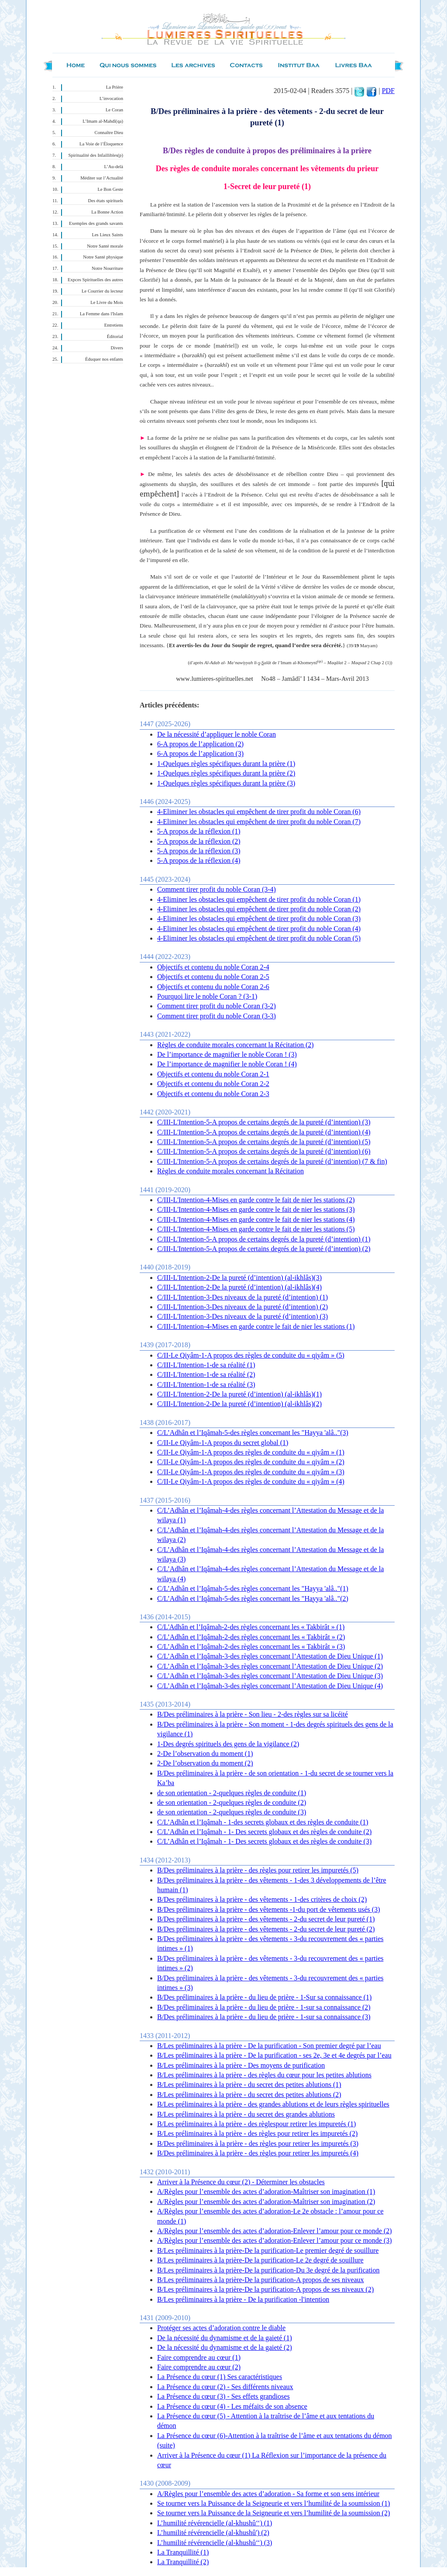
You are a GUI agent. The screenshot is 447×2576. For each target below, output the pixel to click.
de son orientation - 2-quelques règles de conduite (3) (231, 1812)
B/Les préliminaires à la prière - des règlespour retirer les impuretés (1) (256, 2124)
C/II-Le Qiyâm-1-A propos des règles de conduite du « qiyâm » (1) (250, 1452)
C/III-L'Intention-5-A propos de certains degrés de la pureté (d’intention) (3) (264, 1122)
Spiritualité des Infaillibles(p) (96, 155)
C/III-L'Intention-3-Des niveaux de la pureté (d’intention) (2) (242, 1306)
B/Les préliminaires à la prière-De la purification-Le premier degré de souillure (267, 2250)
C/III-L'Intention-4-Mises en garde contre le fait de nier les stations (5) (256, 1229)
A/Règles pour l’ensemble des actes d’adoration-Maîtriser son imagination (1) (266, 2191)
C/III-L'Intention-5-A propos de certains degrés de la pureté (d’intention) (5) (264, 1141)
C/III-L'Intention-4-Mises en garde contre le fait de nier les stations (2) (256, 1200)
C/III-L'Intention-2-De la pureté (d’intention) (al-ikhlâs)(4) (239, 1287)
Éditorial (115, 336)
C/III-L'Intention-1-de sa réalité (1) (206, 1365)
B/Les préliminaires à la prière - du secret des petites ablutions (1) (249, 2084)
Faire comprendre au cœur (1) (199, 2357)
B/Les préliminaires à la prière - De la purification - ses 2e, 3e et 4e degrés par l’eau (274, 2055)
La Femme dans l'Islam (101, 313)
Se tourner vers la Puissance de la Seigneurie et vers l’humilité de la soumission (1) (273, 2503)
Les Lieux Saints (107, 234)
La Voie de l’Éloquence (101, 143)
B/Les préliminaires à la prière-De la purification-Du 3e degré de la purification (268, 2270)
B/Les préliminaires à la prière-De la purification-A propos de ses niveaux (260, 2279)
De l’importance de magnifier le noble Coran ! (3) (227, 1054)
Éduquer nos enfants (104, 359)
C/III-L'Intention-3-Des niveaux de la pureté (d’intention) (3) (242, 1316)
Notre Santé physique (103, 257)
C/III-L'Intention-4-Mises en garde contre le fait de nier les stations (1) (256, 1326)
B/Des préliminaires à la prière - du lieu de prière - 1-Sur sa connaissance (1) (264, 1997)
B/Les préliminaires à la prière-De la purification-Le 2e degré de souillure (260, 2260)
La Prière (114, 87)
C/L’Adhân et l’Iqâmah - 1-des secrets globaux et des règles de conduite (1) (262, 1822)
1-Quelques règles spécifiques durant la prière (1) (226, 763)
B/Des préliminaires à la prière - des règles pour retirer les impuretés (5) (257, 1870)
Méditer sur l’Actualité (101, 178)
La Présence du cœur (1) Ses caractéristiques (219, 2376)
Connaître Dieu (109, 132)
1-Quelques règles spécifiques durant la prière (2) (226, 773)
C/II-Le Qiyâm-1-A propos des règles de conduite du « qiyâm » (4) (250, 1481)
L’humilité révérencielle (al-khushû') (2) (213, 2532)
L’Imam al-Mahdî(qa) (103, 121)
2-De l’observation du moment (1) (205, 1753)
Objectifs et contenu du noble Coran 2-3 (213, 1093)
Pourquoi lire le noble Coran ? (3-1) (207, 996)
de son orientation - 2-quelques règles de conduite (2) (231, 1802)
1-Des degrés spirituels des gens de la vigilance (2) (228, 1744)
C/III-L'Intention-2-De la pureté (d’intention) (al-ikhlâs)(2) (239, 1403)
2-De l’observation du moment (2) (205, 1763)
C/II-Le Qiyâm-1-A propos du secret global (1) (222, 1442)
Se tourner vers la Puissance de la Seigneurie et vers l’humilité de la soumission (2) (273, 2513)
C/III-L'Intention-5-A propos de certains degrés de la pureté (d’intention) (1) (264, 1239)
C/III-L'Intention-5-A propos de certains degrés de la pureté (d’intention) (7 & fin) (272, 1161)
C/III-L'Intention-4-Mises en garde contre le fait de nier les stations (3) (256, 1209)
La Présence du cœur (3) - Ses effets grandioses (223, 2396)
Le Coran (114, 109)
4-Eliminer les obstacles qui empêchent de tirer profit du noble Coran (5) (259, 938)
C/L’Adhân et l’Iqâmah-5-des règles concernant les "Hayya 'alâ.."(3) (252, 1432)
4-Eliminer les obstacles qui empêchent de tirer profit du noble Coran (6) (259, 811)
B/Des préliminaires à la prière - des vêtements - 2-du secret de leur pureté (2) (266, 1929)
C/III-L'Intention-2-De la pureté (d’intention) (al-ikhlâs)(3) (239, 1277)
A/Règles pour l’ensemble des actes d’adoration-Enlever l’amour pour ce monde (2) (274, 2231)
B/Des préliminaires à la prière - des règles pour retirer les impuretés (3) (257, 2143)
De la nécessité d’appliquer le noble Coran (216, 734)
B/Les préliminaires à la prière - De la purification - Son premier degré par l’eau (269, 2045)
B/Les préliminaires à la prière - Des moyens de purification (241, 2065)
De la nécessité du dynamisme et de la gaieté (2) (224, 2347)
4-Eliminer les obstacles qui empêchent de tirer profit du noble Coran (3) (259, 918)
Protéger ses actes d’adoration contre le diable (221, 2327)
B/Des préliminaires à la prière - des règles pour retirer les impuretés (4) (257, 2153)
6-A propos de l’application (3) (200, 753)
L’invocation (111, 98)
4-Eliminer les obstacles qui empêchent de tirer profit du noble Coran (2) (259, 909)
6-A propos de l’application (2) (200, 744)
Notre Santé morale (105, 246)
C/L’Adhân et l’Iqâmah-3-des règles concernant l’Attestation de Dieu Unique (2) (270, 1666)
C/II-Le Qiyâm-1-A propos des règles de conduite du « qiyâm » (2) (250, 1462)
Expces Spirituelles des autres (95, 279)
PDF (388, 90)
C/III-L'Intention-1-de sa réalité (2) (206, 1374)
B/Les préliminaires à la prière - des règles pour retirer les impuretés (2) (257, 2133)
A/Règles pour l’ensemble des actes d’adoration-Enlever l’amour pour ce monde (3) (274, 2240)
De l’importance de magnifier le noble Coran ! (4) (227, 1064)
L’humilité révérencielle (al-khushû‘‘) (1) (214, 2523)
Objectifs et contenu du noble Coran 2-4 (213, 967)
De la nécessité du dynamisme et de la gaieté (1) (224, 2338)
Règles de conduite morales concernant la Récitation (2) (235, 1044)
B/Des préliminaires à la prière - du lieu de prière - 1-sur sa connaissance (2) (264, 2007)
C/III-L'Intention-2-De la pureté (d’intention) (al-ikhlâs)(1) (239, 1394)
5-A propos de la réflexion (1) (199, 831)
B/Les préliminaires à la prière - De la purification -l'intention (243, 2299)
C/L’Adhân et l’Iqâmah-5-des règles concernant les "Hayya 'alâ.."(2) (252, 1598)
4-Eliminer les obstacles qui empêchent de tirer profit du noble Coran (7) (259, 821)
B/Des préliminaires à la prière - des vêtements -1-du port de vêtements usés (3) (268, 1909)
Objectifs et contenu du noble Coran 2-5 (213, 976)
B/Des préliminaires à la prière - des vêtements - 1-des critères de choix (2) (262, 1899)
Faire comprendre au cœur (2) (199, 2367)
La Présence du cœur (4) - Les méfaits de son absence (232, 2406)
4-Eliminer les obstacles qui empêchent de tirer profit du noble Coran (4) (259, 928)
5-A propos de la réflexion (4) (199, 860)
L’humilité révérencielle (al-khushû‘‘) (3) (214, 2542)
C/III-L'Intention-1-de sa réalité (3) (206, 1384)
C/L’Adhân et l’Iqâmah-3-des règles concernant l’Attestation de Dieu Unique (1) (270, 1656)
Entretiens (113, 325)
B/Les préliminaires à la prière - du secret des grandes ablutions (246, 2114)
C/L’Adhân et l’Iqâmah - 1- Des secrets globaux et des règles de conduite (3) (264, 1841)
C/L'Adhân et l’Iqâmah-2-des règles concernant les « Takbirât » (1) (250, 1627)
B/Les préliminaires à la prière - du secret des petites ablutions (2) (249, 2094)
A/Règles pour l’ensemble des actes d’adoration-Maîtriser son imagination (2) (266, 2201)
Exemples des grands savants (96, 223)
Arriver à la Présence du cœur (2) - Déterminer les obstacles (241, 2182)
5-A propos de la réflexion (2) (199, 841)
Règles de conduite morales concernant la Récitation (230, 1171)
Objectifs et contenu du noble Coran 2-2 (213, 1083)
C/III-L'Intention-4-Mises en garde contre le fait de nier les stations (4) (256, 1219)
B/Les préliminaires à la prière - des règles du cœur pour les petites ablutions (264, 2075)
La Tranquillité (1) (183, 2552)
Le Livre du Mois (106, 302)
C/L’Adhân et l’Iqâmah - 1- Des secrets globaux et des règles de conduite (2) (264, 1831)
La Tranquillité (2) (183, 2562)
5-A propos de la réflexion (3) (199, 851)
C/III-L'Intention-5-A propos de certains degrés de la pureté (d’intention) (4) (264, 1132)
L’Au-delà (113, 166)
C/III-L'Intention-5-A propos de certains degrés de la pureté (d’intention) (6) (264, 1151)
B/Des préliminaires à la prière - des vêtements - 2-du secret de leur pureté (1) (266, 1919)
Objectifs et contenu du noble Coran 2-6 (213, 986)
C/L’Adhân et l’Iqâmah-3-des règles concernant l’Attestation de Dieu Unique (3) (270, 1675)
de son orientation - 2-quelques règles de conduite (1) (231, 1793)
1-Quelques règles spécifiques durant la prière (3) (226, 783)
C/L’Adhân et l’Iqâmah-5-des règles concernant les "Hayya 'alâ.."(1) (252, 1588)
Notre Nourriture (107, 268)
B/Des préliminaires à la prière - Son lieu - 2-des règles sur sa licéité (252, 1714)
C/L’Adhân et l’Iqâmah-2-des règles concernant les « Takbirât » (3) (251, 1646)
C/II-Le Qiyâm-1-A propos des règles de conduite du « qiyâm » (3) (250, 1472)
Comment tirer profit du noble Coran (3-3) (216, 1016)
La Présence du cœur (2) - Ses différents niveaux (225, 2386)
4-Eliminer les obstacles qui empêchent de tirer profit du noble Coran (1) (259, 899)
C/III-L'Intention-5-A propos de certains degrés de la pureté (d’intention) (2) (264, 1248)
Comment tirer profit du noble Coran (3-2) (216, 1006)
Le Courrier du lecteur (102, 291)
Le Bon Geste (110, 189)
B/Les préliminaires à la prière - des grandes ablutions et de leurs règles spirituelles (273, 2104)
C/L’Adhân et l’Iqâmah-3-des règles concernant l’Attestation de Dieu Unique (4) (270, 1686)
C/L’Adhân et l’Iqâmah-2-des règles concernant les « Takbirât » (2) (251, 1637)
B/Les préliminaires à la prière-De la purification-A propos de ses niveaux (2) (265, 2289)
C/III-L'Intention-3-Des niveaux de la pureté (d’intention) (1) (242, 1297)
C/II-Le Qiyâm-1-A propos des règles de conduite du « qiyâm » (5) (250, 1355)
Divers (117, 347)
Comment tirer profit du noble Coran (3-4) (216, 889)
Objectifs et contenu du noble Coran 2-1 (213, 1074)
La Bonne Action (107, 212)
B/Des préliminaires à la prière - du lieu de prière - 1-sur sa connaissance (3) (264, 2017)
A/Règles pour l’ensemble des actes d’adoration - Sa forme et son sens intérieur (268, 2493)
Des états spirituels (106, 200)
